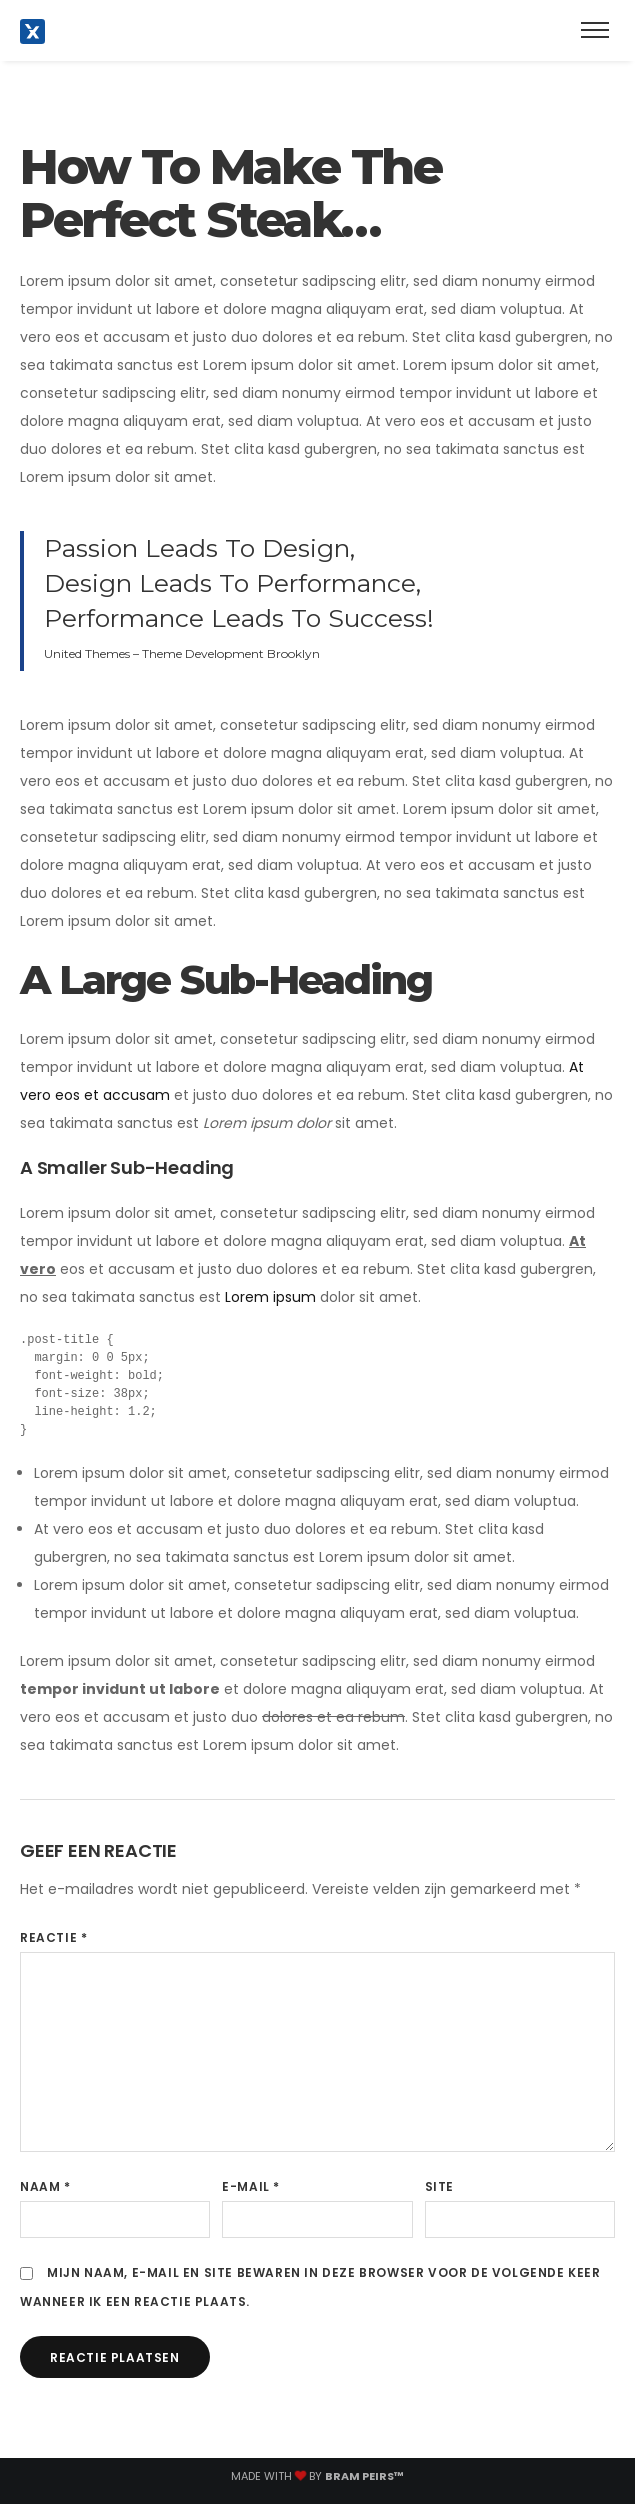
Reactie (53, 1937)
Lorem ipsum (270, 1297)
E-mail (251, 2186)
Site (439, 2186)
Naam (45, 2186)
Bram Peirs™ (364, 2476)
